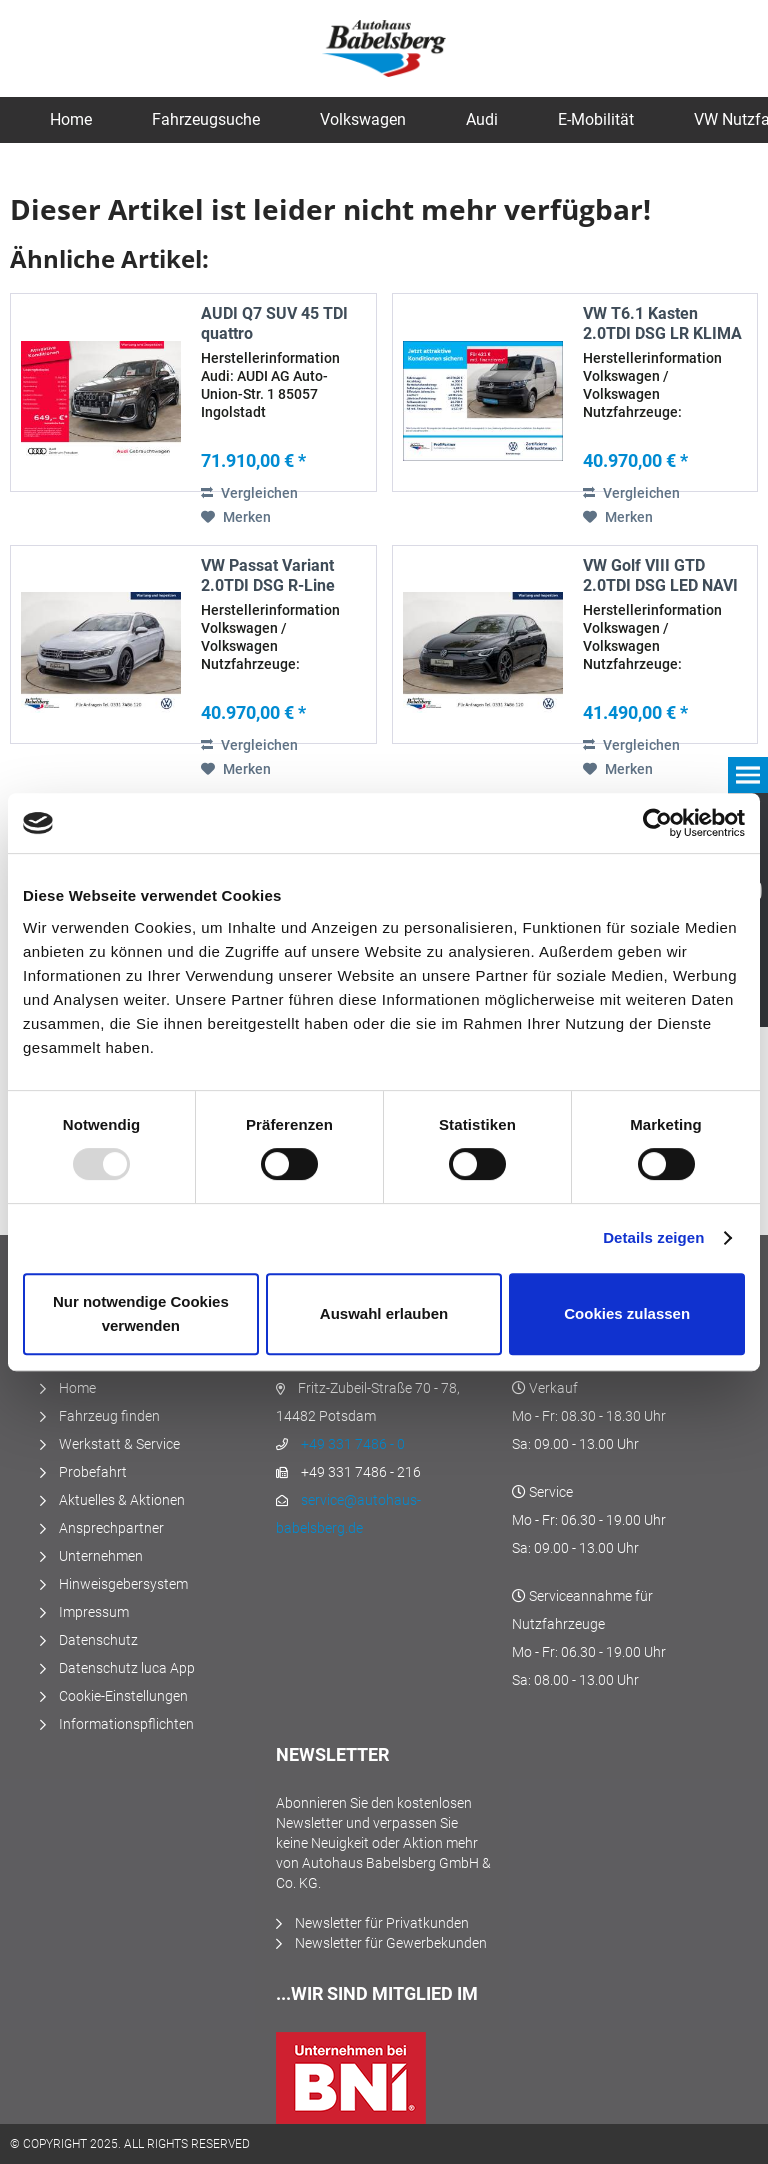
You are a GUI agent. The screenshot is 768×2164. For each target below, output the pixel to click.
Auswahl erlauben (384, 1313)
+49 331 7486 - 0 (353, 1444)
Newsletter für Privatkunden (382, 1923)
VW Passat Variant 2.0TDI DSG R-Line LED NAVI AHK (268, 576)
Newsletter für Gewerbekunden (391, 1943)
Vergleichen (249, 493)
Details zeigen (653, 1237)
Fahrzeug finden (109, 1416)
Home (77, 1388)
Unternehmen (101, 1556)
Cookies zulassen (627, 1313)
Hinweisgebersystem (123, 1584)
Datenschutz (98, 1640)
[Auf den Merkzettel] (236, 517)
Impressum (94, 1612)
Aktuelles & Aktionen (122, 1500)
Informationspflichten (126, 1724)
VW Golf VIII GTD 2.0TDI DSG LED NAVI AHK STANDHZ (660, 576)
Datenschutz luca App (127, 1668)
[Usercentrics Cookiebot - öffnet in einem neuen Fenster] (657, 823)
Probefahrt (93, 1472)
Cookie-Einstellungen (123, 1696)
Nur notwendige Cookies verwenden (141, 1313)
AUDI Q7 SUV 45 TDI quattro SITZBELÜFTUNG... (274, 324)
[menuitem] (71, 120)
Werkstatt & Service (119, 1444)
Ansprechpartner (111, 1528)
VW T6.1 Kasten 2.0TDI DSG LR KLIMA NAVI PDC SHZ (662, 324)
